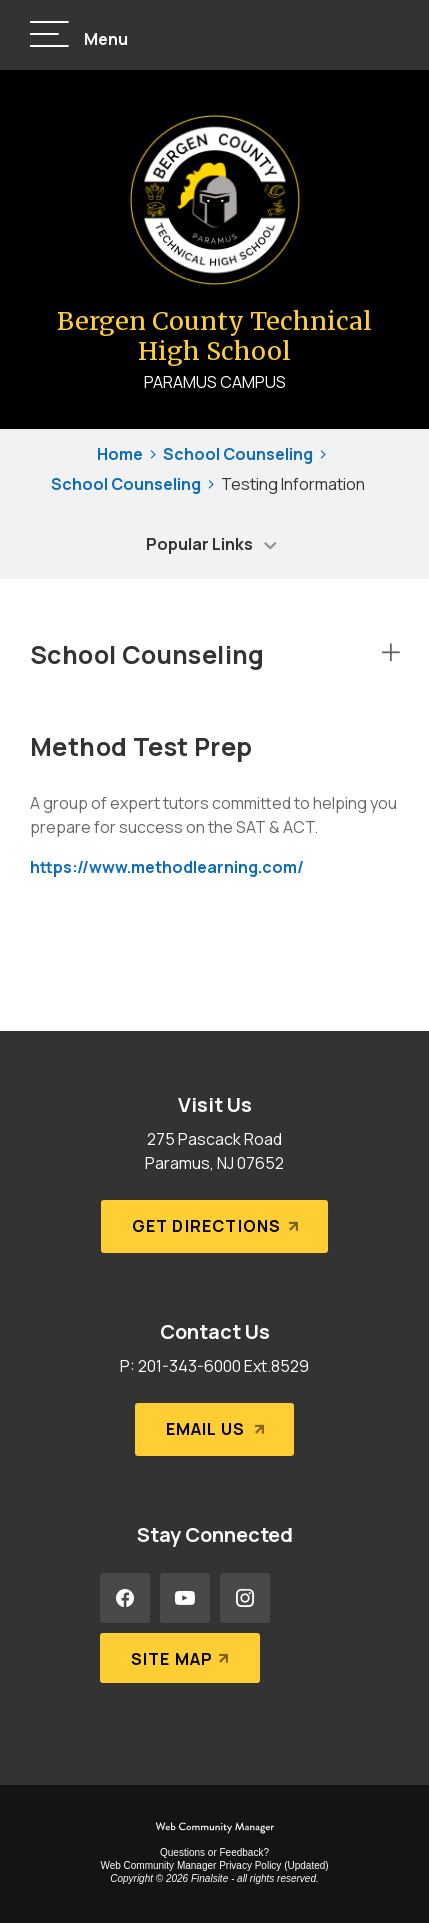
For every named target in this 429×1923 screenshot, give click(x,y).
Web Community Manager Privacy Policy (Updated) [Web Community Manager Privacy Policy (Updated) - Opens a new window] (214, 1865)
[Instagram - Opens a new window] (245, 1598)
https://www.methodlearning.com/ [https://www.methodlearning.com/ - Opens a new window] (167, 867)
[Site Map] (180, 1658)
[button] (79, 35)
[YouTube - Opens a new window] (185, 1598)
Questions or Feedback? (214, 1852)
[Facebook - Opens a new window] (125, 1598)
